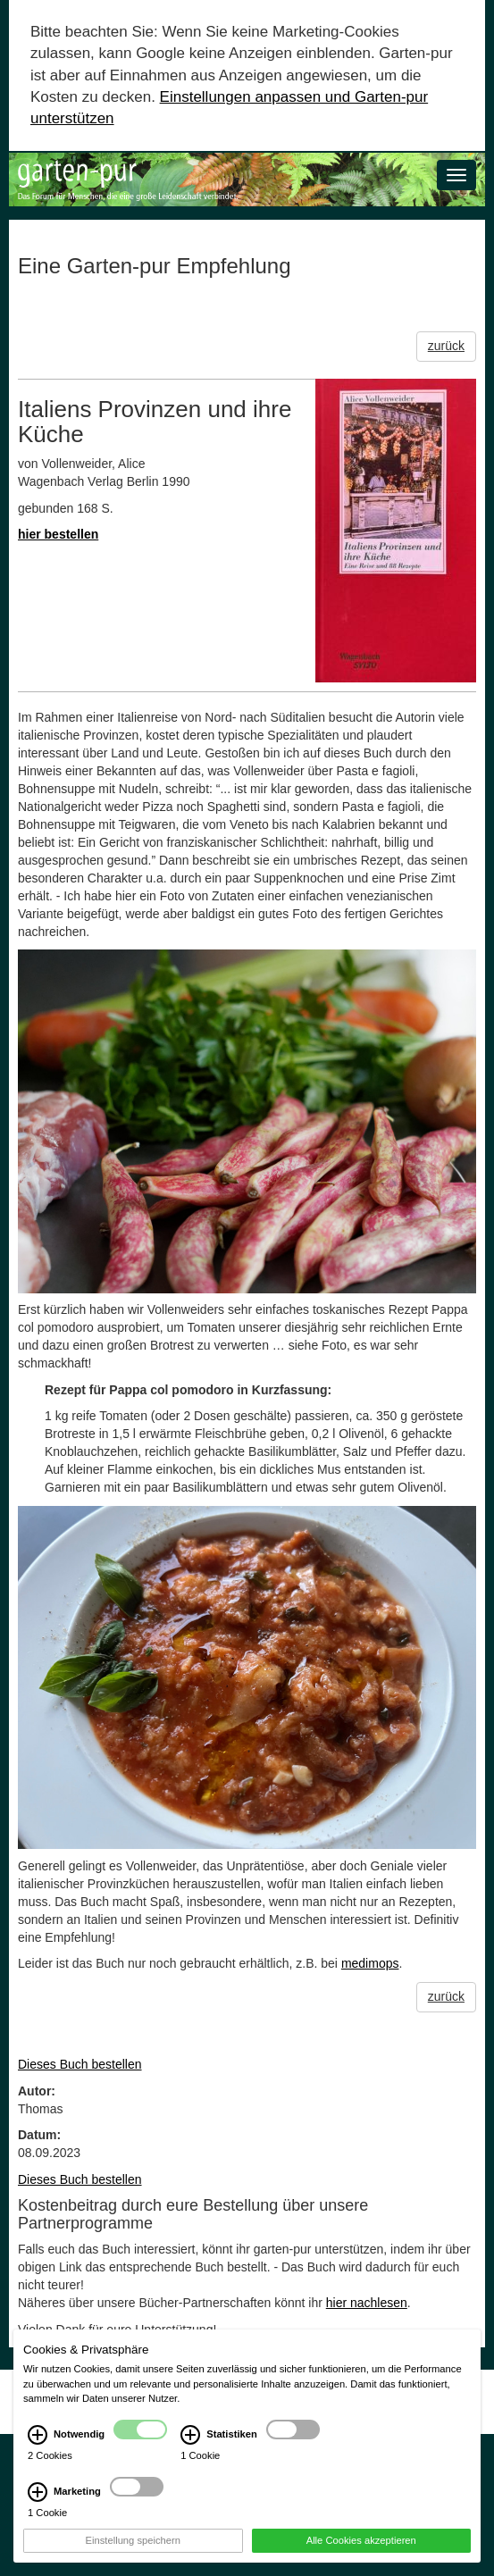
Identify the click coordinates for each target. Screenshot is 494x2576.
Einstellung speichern (133, 2540)
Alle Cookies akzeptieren (361, 2540)
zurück (446, 346)
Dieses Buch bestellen (80, 2064)
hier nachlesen (366, 2303)
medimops (370, 1963)
